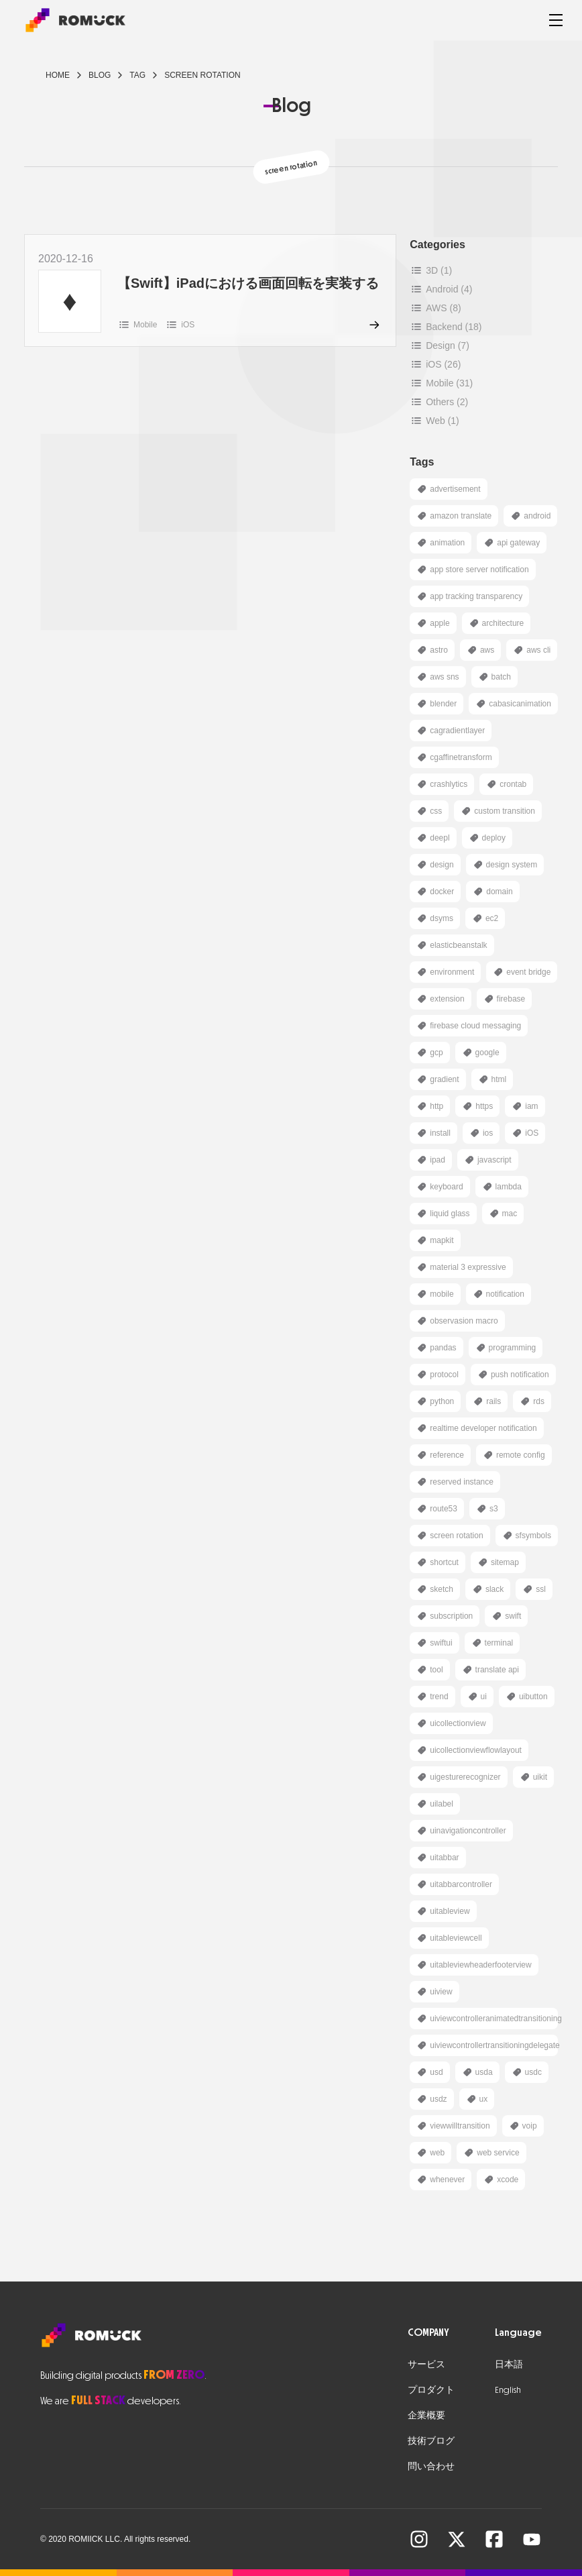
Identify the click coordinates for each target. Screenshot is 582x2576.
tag (137, 75)
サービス (426, 2364)
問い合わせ (431, 2466)
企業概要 (426, 2415)
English (508, 2389)
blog (100, 75)
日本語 (509, 2364)
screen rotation (202, 75)
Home (58, 75)
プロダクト (431, 2389)
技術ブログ (431, 2440)
